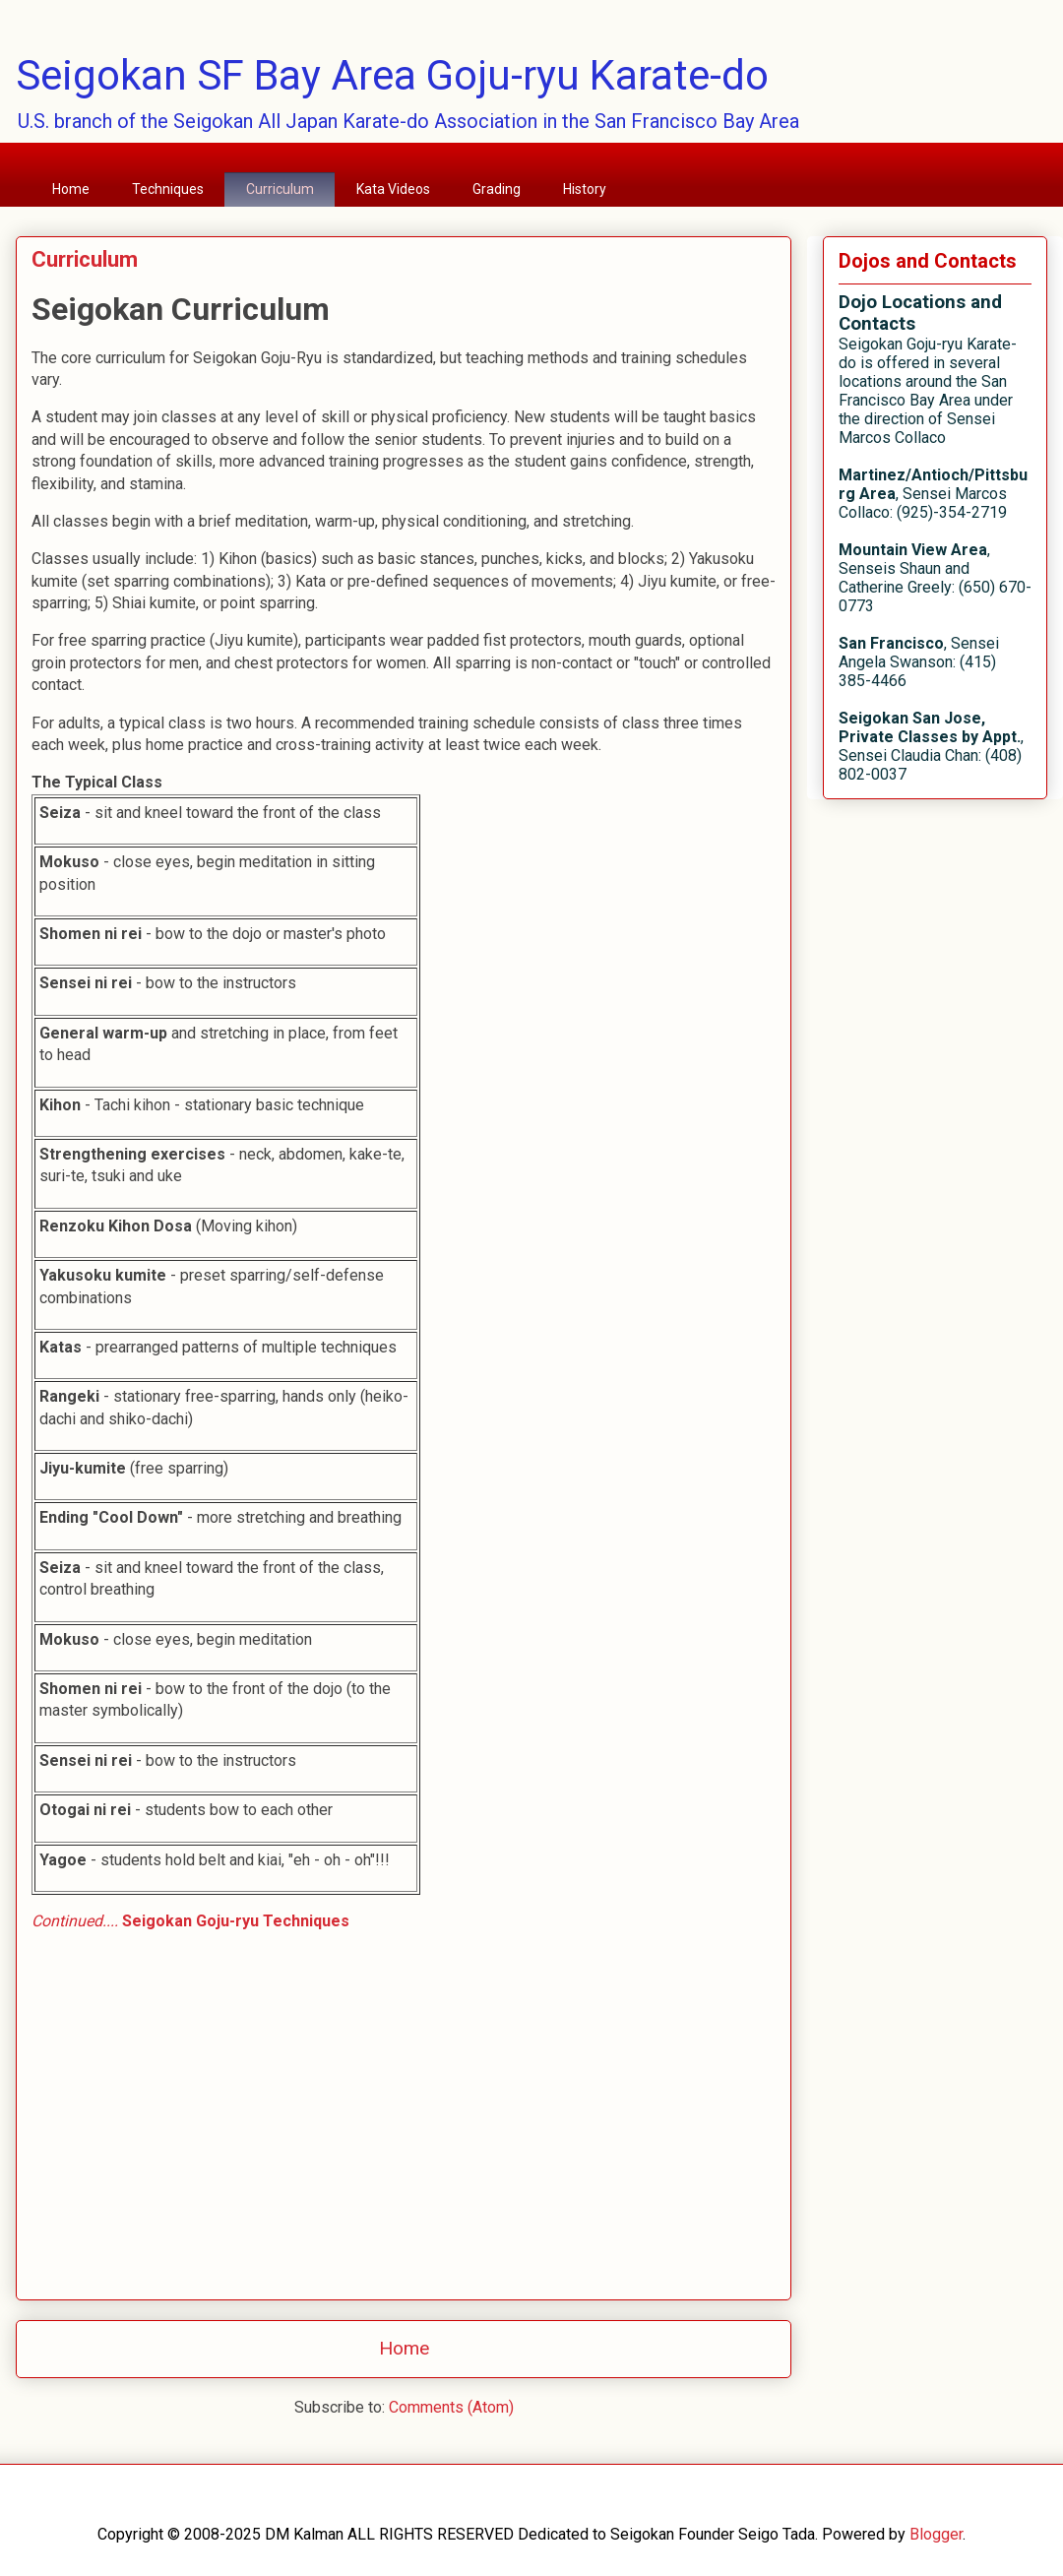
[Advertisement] (403, 2162)
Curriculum (280, 189)
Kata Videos (393, 189)
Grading (496, 189)
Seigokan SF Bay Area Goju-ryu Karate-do (392, 75)
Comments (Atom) (451, 2407)
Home (71, 189)
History (584, 189)
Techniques (168, 189)
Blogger (936, 2534)
